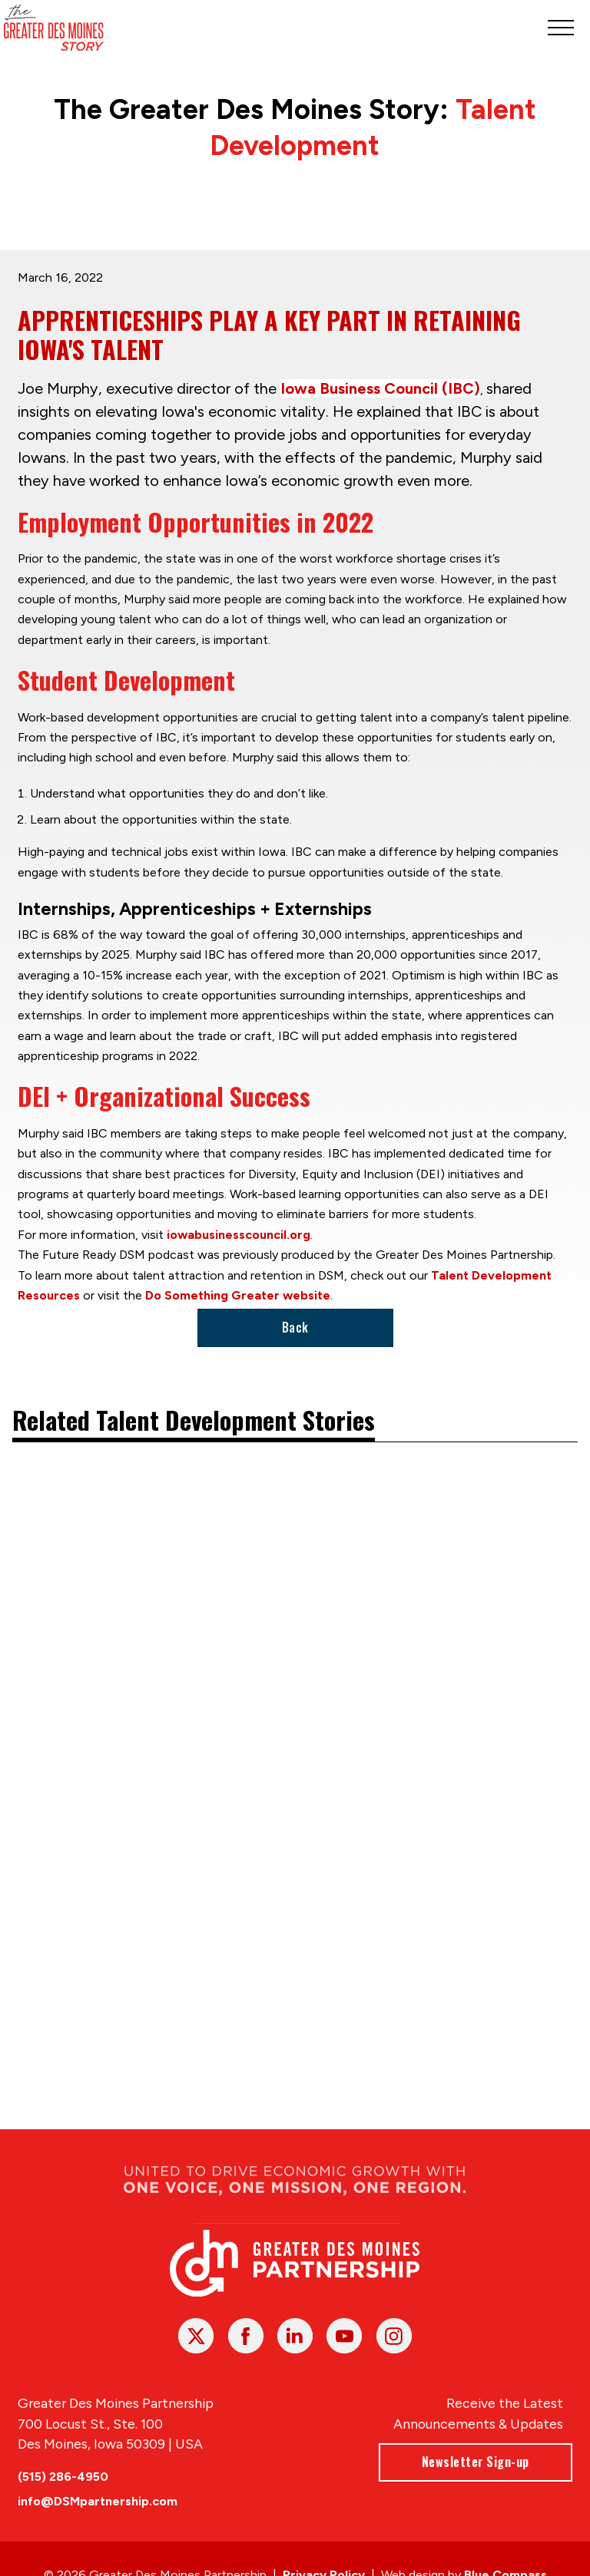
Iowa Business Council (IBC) (380, 387)
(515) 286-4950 (63, 2476)
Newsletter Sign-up (475, 2461)
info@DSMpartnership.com (97, 2501)
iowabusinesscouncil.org (238, 1234)
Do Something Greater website (237, 1294)
